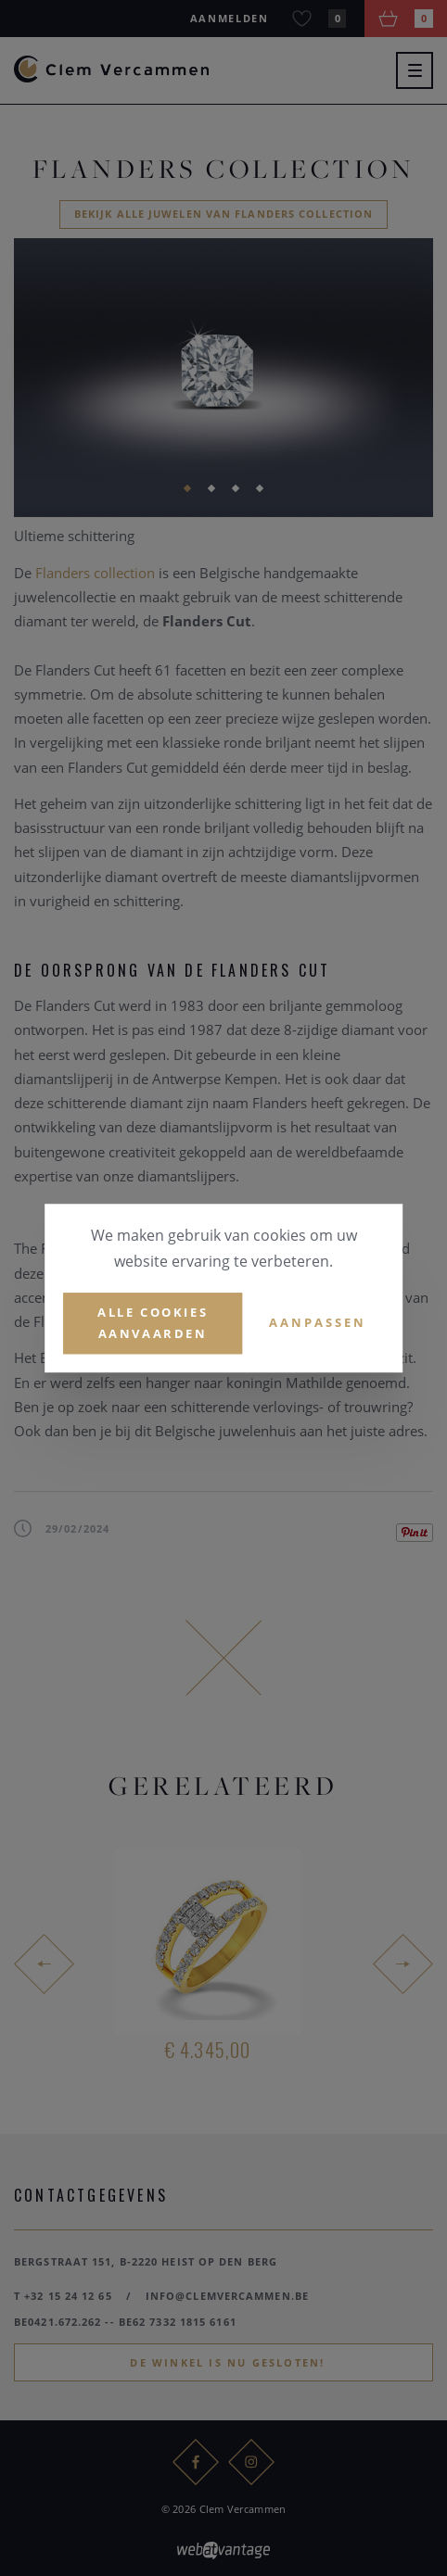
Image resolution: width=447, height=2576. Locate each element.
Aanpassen (317, 1323)
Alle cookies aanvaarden (152, 1323)
